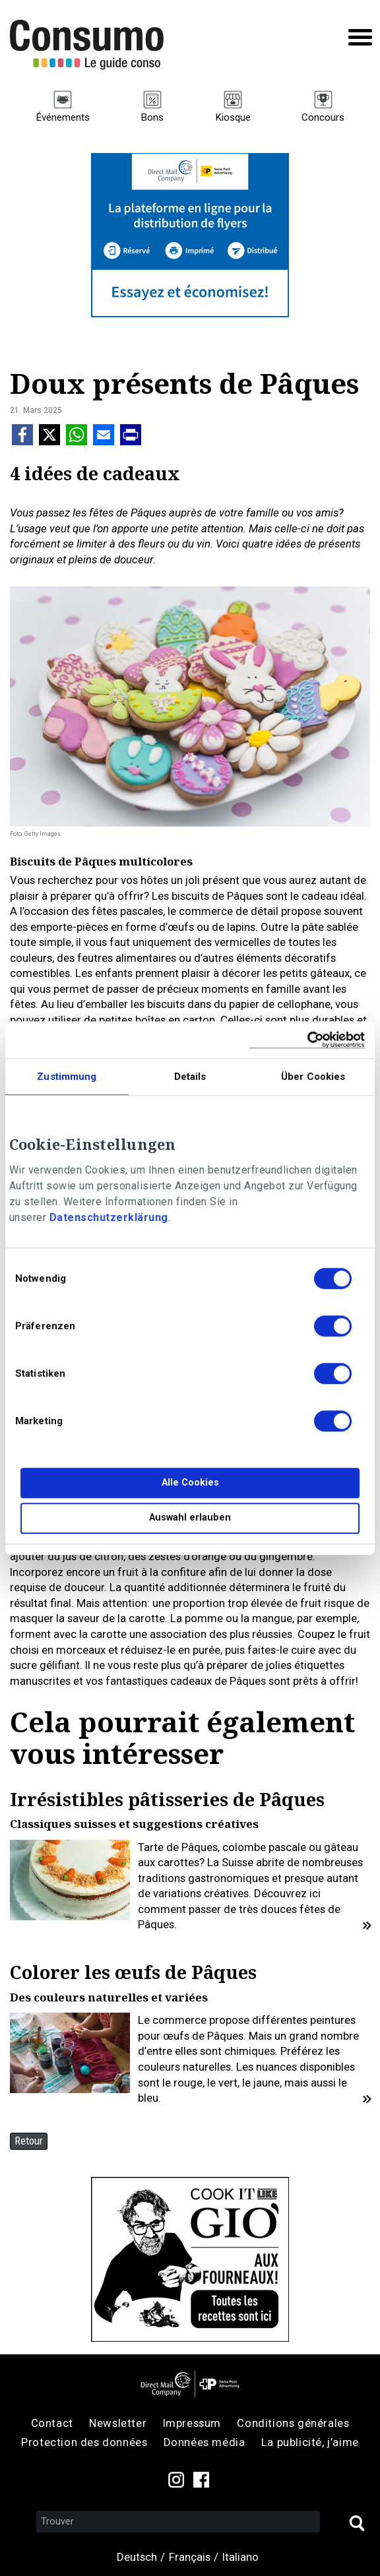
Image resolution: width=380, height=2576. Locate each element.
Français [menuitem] (189, 2556)
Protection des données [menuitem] (84, 2442)
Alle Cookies (190, 1482)
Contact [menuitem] (52, 2423)
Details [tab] (190, 1077)
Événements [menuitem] (63, 117)
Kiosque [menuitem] (233, 117)
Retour (29, 2140)
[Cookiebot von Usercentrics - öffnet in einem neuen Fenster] (307, 1040)
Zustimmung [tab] (66, 1077)
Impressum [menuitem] (192, 2423)
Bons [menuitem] (152, 117)
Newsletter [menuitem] (117, 2423)
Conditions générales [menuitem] (293, 2423)
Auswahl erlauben (190, 1517)
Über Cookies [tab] (313, 1077)
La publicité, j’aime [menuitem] (310, 2442)
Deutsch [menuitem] (137, 2556)
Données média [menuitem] (204, 2442)
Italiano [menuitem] (240, 2556)
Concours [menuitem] (322, 117)
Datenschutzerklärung (108, 1217)
